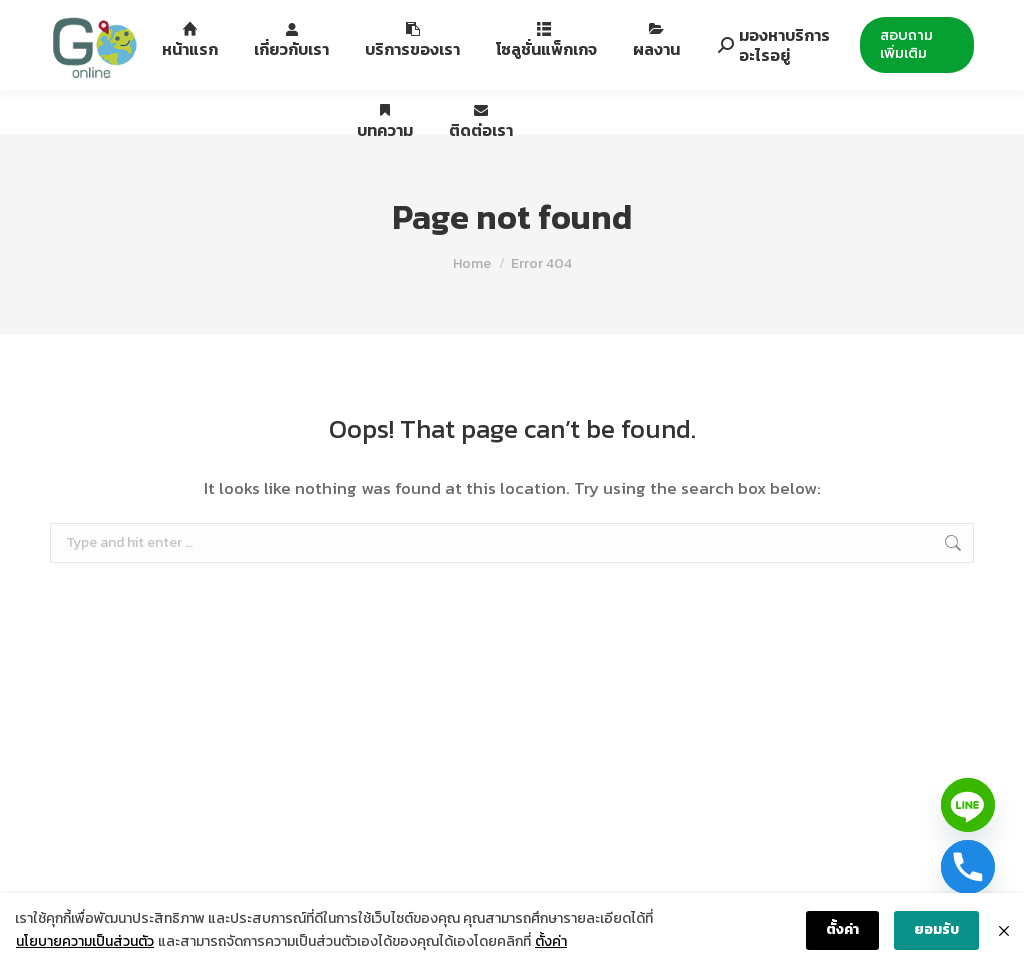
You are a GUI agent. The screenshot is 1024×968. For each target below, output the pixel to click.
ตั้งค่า (551, 941)
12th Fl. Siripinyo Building (290, 24)
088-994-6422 (121, 24)
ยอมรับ (936, 929)
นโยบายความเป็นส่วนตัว (85, 941)
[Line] (968, 805)
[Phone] (968, 867)
